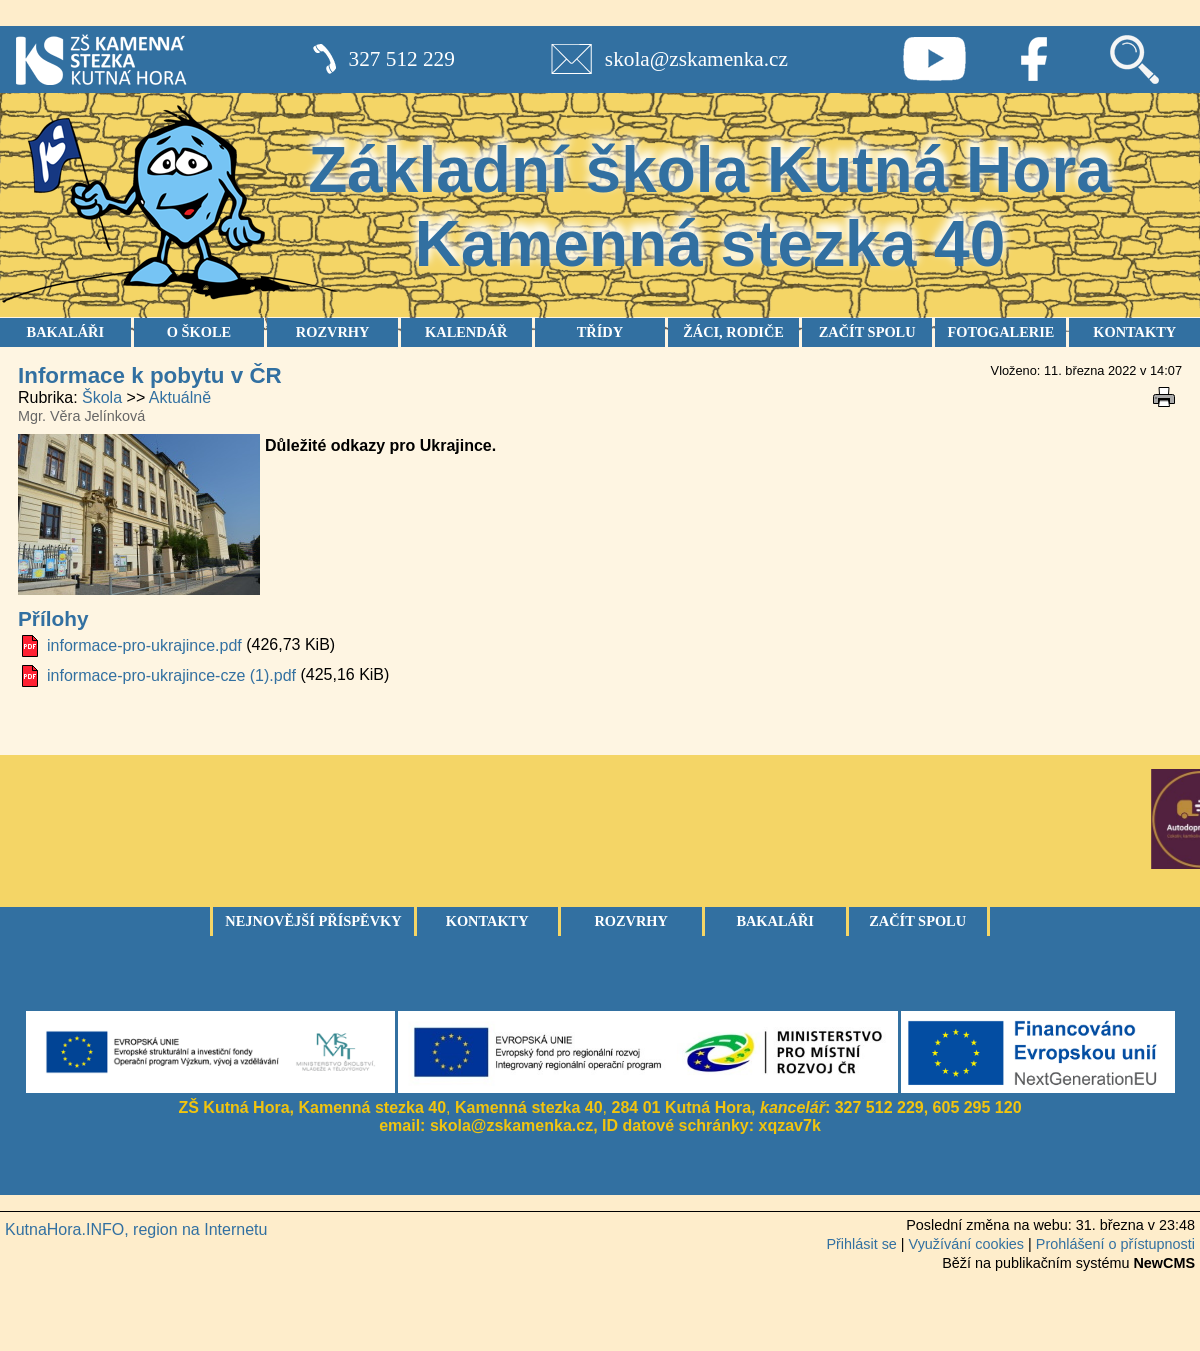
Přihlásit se (861, 1244)
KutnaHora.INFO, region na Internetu (136, 1229)
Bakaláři (775, 921)
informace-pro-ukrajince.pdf (144, 645)
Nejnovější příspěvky (313, 921)
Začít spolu (917, 921)
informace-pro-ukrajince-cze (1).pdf (171, 675)
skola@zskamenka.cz (696, 59)
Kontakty (487, 921)
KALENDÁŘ (466, 332)
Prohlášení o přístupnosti (1115, 1244)
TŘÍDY (600, 332)
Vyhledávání (1134, 59)
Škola (102, 397)
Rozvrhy (631, 921)
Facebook (1034, 59)
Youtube (934, 59)
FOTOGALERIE (1000, 332)
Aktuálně (180, 397)
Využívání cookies (966, 1244)
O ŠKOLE (199, 332)
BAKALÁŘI (66, 332)
